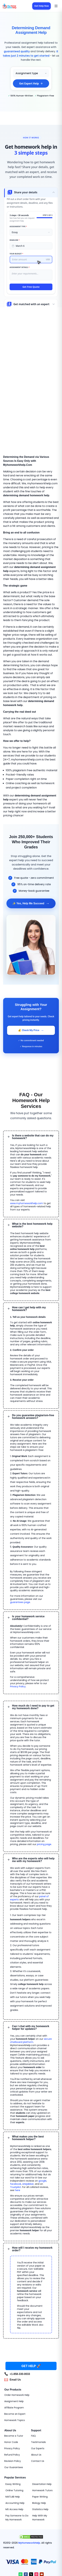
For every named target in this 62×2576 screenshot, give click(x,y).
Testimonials (38, 2442)
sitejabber (28, 2184)
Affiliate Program (14, 2407)
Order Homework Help (16, 2395)
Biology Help (39, 2503)
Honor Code (11, 2442)
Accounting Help (14, 2503)
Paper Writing (40, 2496)
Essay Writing (13, 2484)
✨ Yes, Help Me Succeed (30, 903)
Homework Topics (14, 2420)
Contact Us (37, 2461)
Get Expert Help (31, 83)
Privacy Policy (18, 1686)
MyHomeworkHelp (29, 2542)
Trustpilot (15, 2187)
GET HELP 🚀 (31, 2366)
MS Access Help (14, 2509)
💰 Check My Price (31, 1030)
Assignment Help (14, 2401)
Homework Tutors (42, 2490)
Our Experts (37, 2448)
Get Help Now (41, 5)
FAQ (33, 2435)
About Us (36, 2454)
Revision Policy (12, 2461)
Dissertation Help (42, 2484)
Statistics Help (40, 2509)
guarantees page (20, 1602)
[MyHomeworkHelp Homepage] (16, 6)
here (17, 2190)
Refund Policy (12, 2454)
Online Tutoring (14, 2490)
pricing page (44, 1844)
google (42, 2180)
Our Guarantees (13, 2467)
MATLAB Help (12, 2496)
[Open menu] (56, 6)
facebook (15, 2184)
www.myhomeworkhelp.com (26, 1203)
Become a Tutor (13, 2435)
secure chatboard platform (31, 2040)
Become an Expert (14, 2414)
